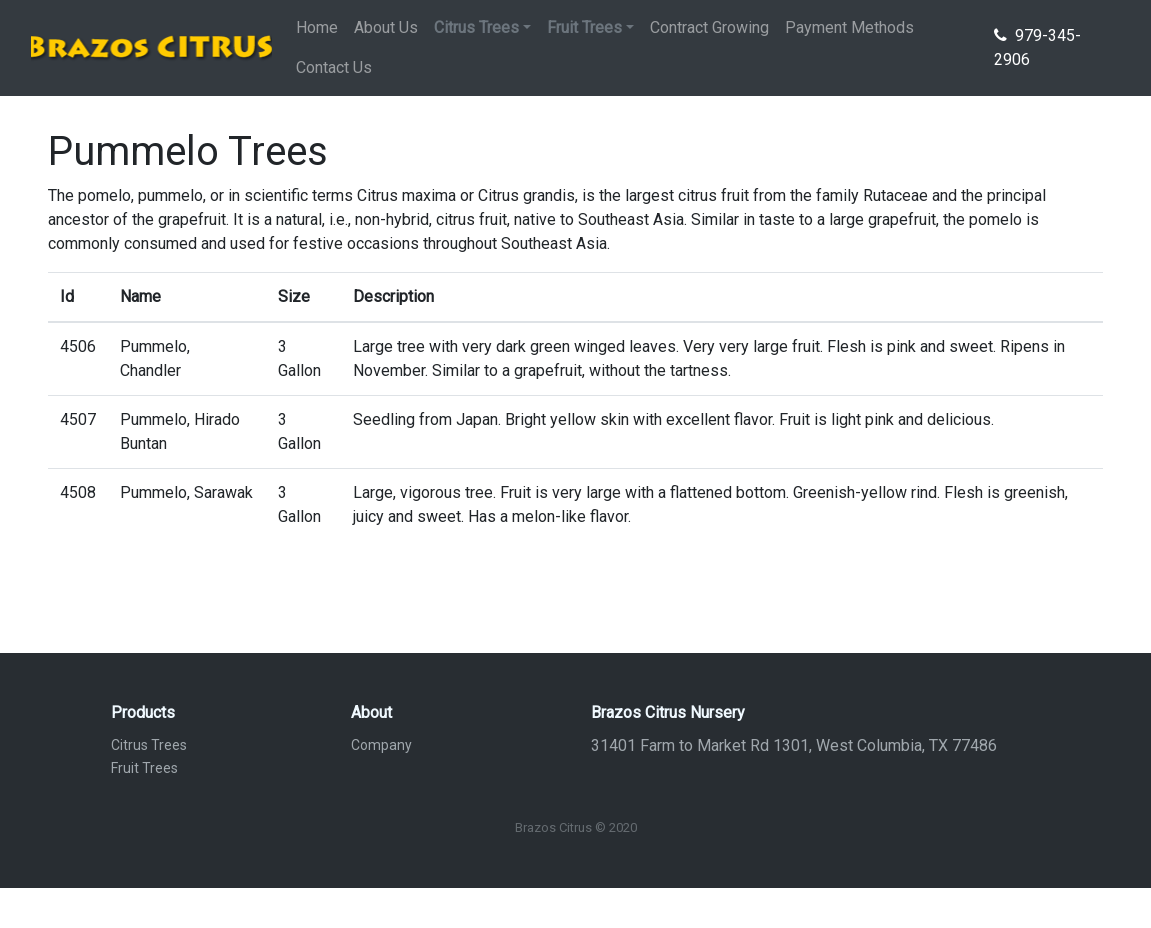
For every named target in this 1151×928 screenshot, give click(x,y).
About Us (386, 27)
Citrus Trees (149, 745)
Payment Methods (849, 27)
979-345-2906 (1037, 47)
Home (317, 27)
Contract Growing (709, 27)
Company (381, 745)
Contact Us (334, 67)
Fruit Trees (144, 768)
